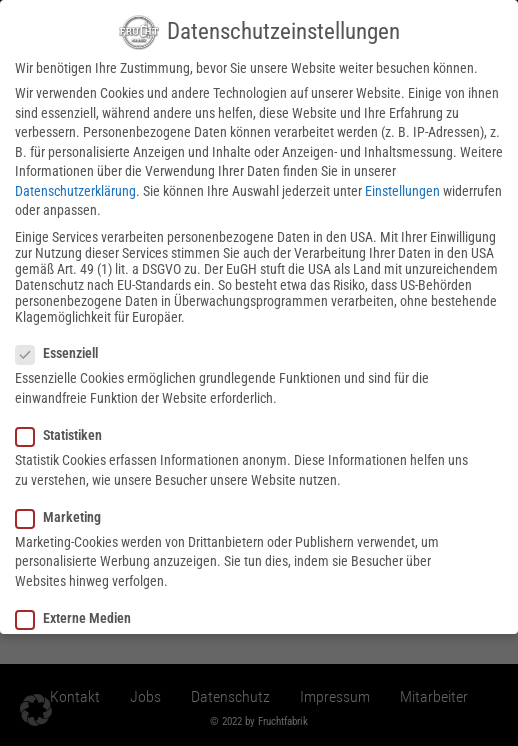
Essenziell (63, 345)
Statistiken (65, 427)
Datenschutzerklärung (75, 183)
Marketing (64, 508)
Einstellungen (402, 183)
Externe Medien (79, 610)
